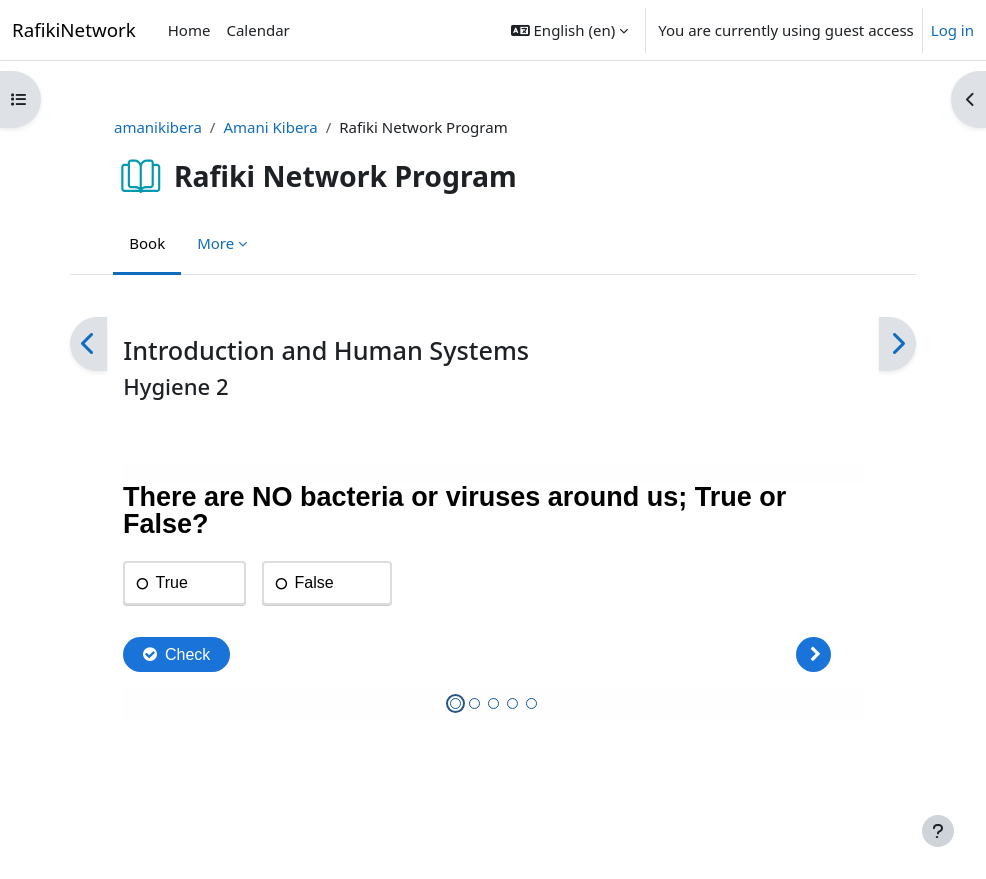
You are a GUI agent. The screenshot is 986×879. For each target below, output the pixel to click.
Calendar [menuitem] (257, 30)
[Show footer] (938, 831)
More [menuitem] (215, 243)
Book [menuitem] (147, 243)
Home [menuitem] (189, 30)
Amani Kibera (270, 127)
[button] (569, 30)
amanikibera (158, 127)
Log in (952, 30)
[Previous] (88, 344)
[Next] (897, 344)
